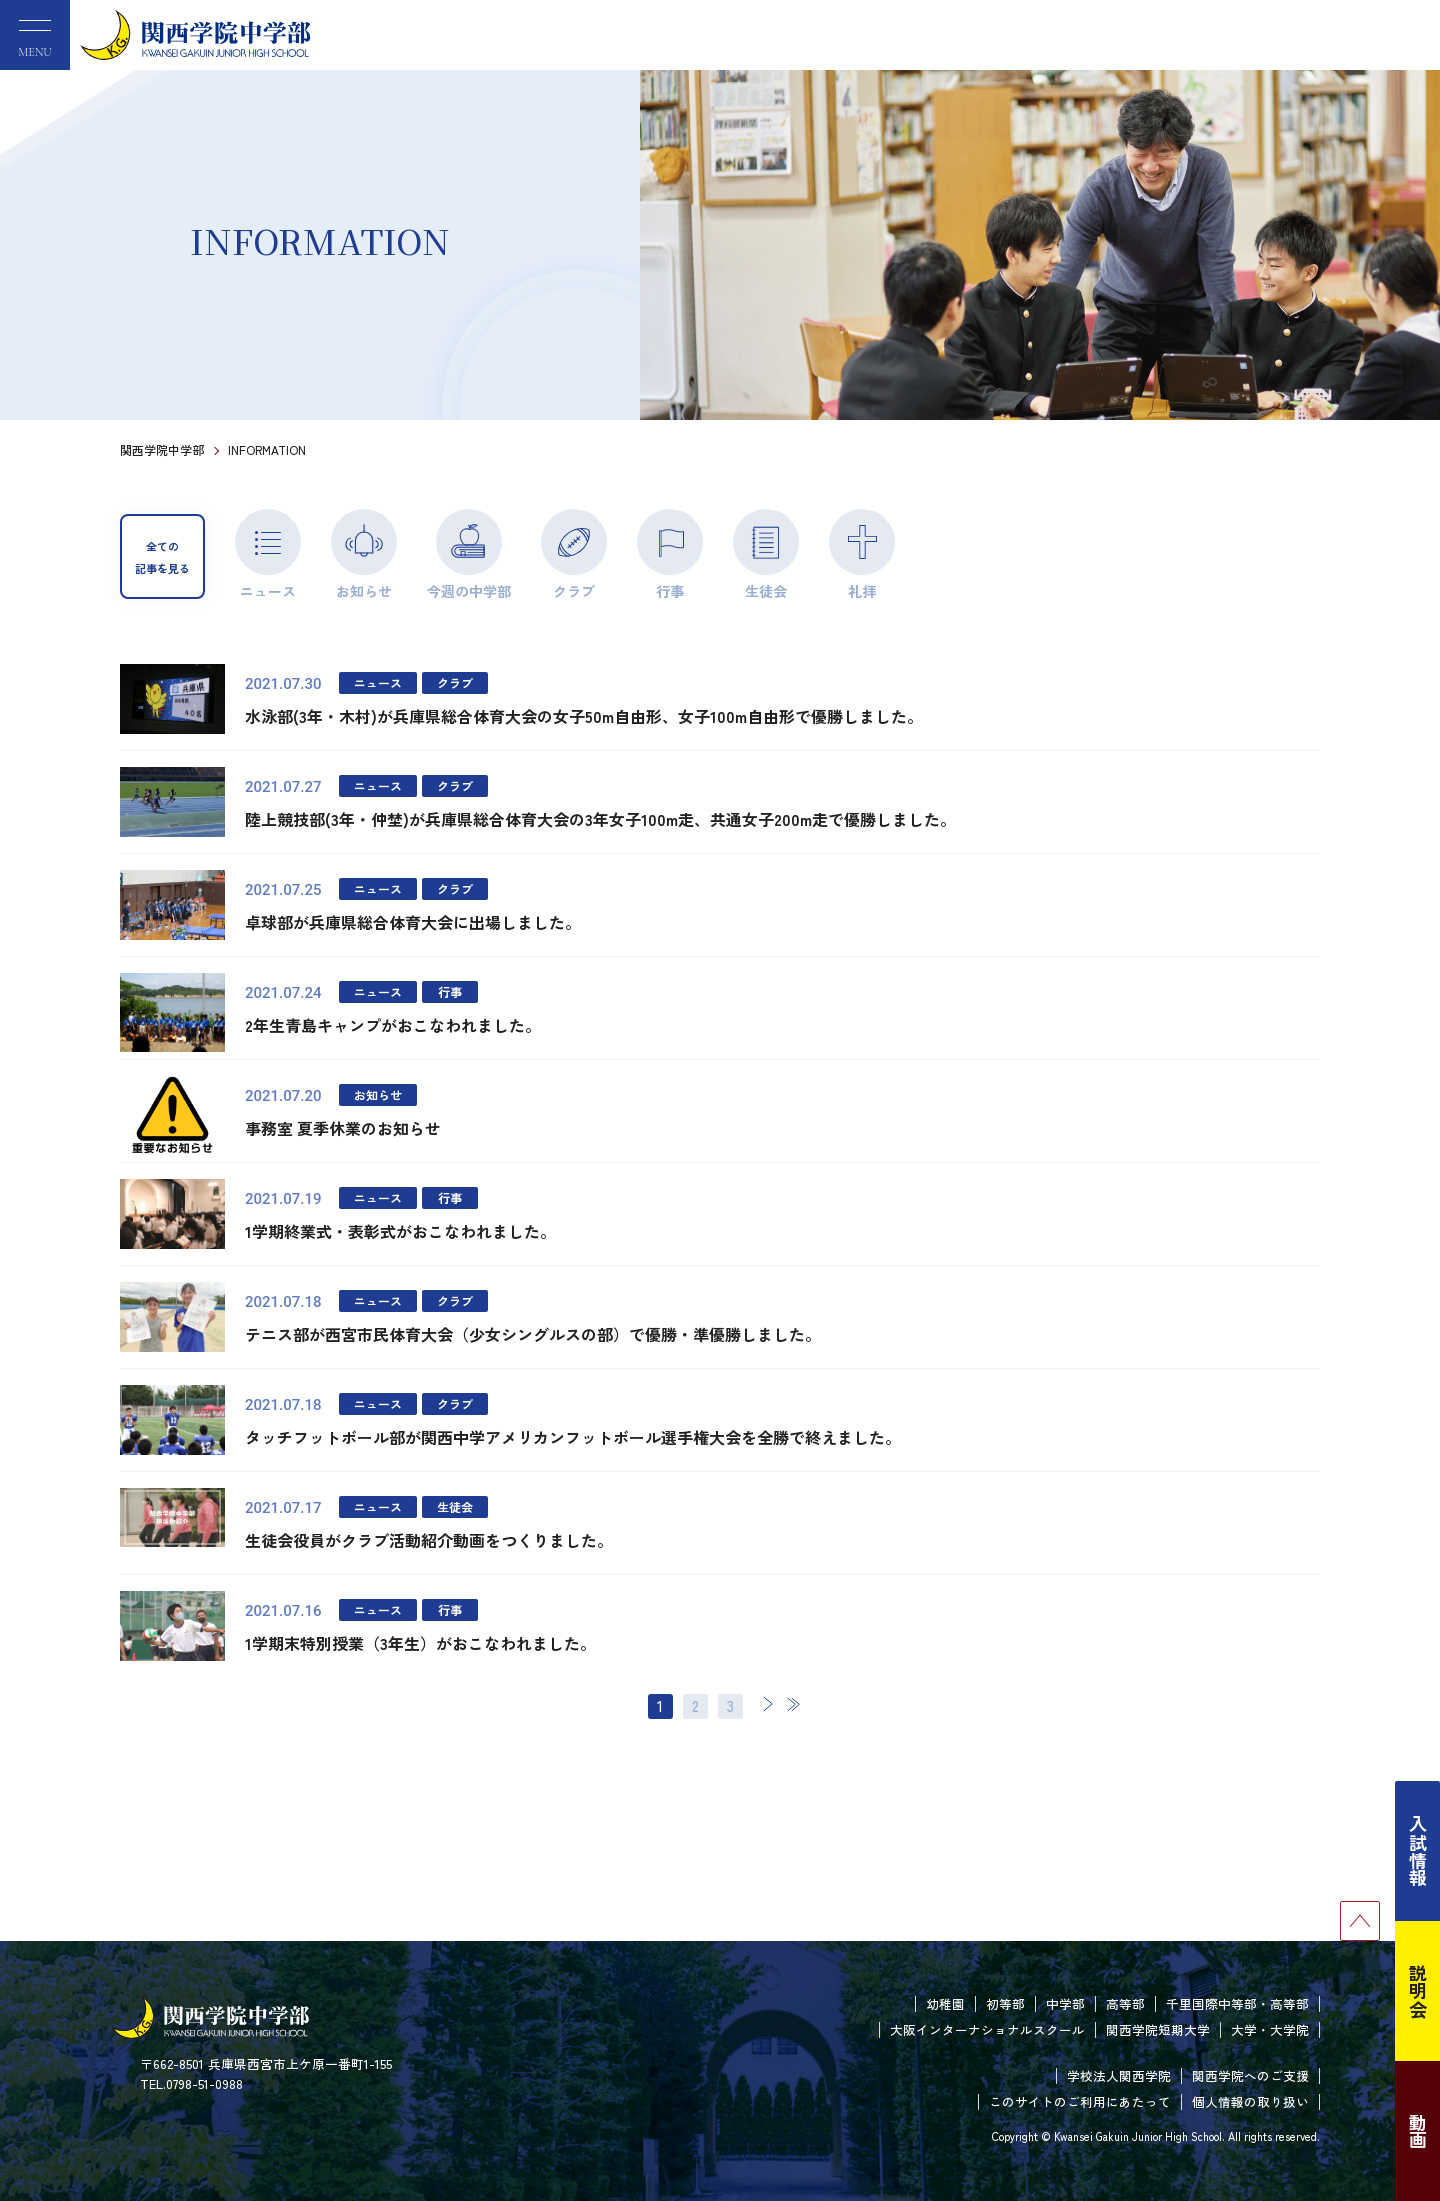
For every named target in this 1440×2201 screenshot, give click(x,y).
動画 (1418, 2131)
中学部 (1065, 2003)
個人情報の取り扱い (1250, 2101)
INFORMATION (267, 449)
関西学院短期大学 (1158, 2029)
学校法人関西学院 (1119, 2075)
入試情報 (1418, 1851)
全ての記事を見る (162, 557)
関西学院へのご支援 (1250, 2075)
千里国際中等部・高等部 (1237, 2003)
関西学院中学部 (162, 449)
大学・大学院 (1270, 2029)
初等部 (1005, 2003)
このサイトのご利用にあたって (1080, 2101)
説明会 (1418, 1991)
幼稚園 (945, 2003)
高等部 (1125, 2003)
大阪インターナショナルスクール (987, 2029)
